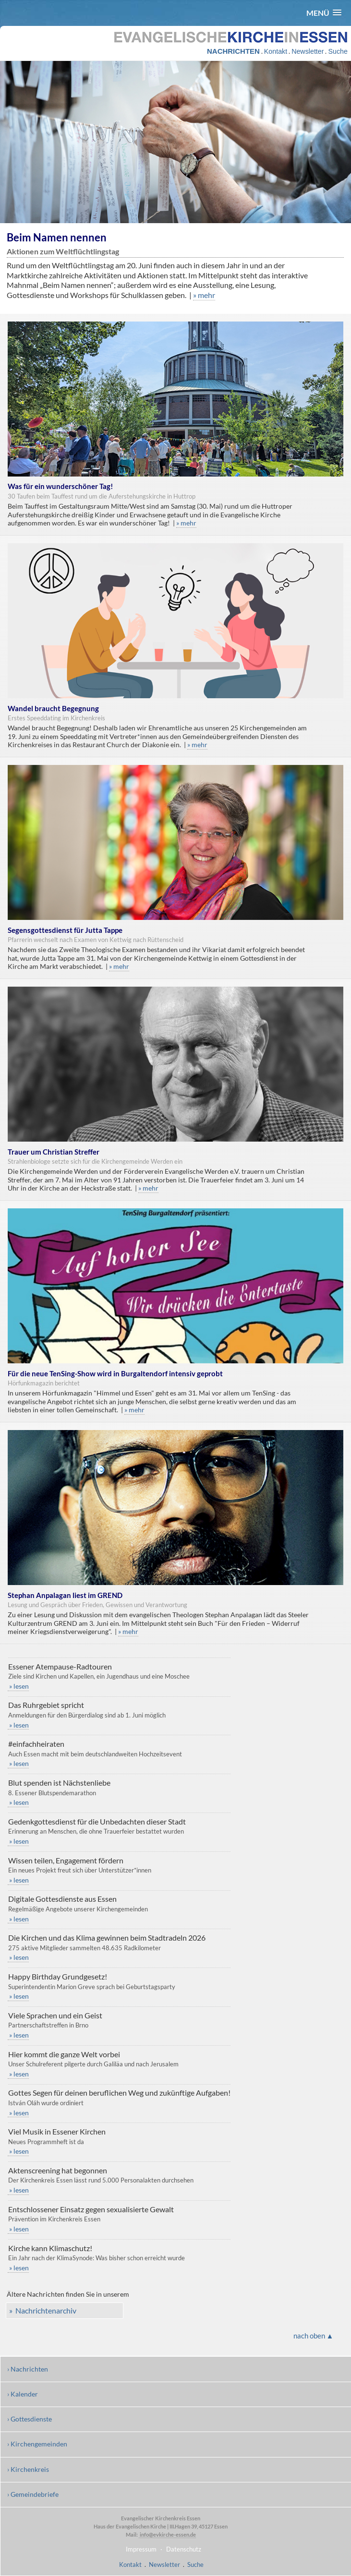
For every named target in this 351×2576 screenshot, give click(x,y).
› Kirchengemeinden (37, 2444)
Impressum (141, 2549)
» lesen (18, 1686)
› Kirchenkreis (28, 2469)
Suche (337, 51)
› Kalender (22, 2394)
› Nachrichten (27, 2369)
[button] (324, 13)
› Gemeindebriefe (33, 2494)
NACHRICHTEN (233, 51)
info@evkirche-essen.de (167, 2534)
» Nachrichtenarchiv (42, 2310)
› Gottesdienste (29, 2419)
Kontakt (275, 51)
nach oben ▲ (313, 2335)
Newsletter (307, 51)
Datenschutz (183, 2549)
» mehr (204, 294)
